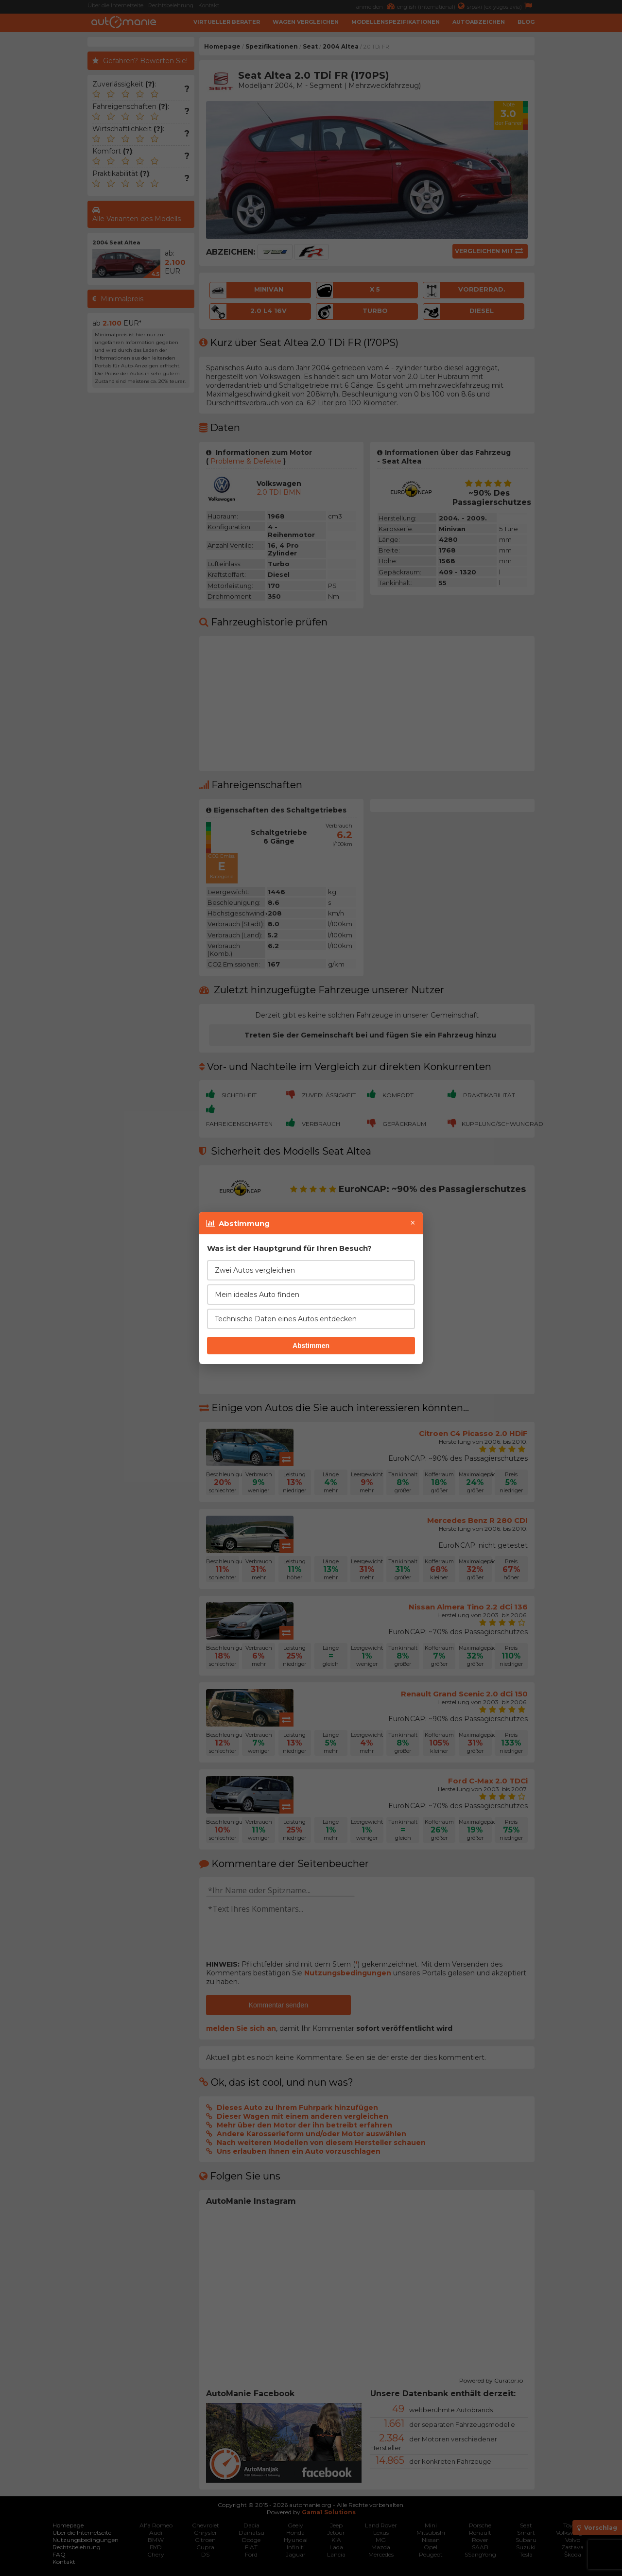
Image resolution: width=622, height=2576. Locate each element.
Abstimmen (311, 1345)
